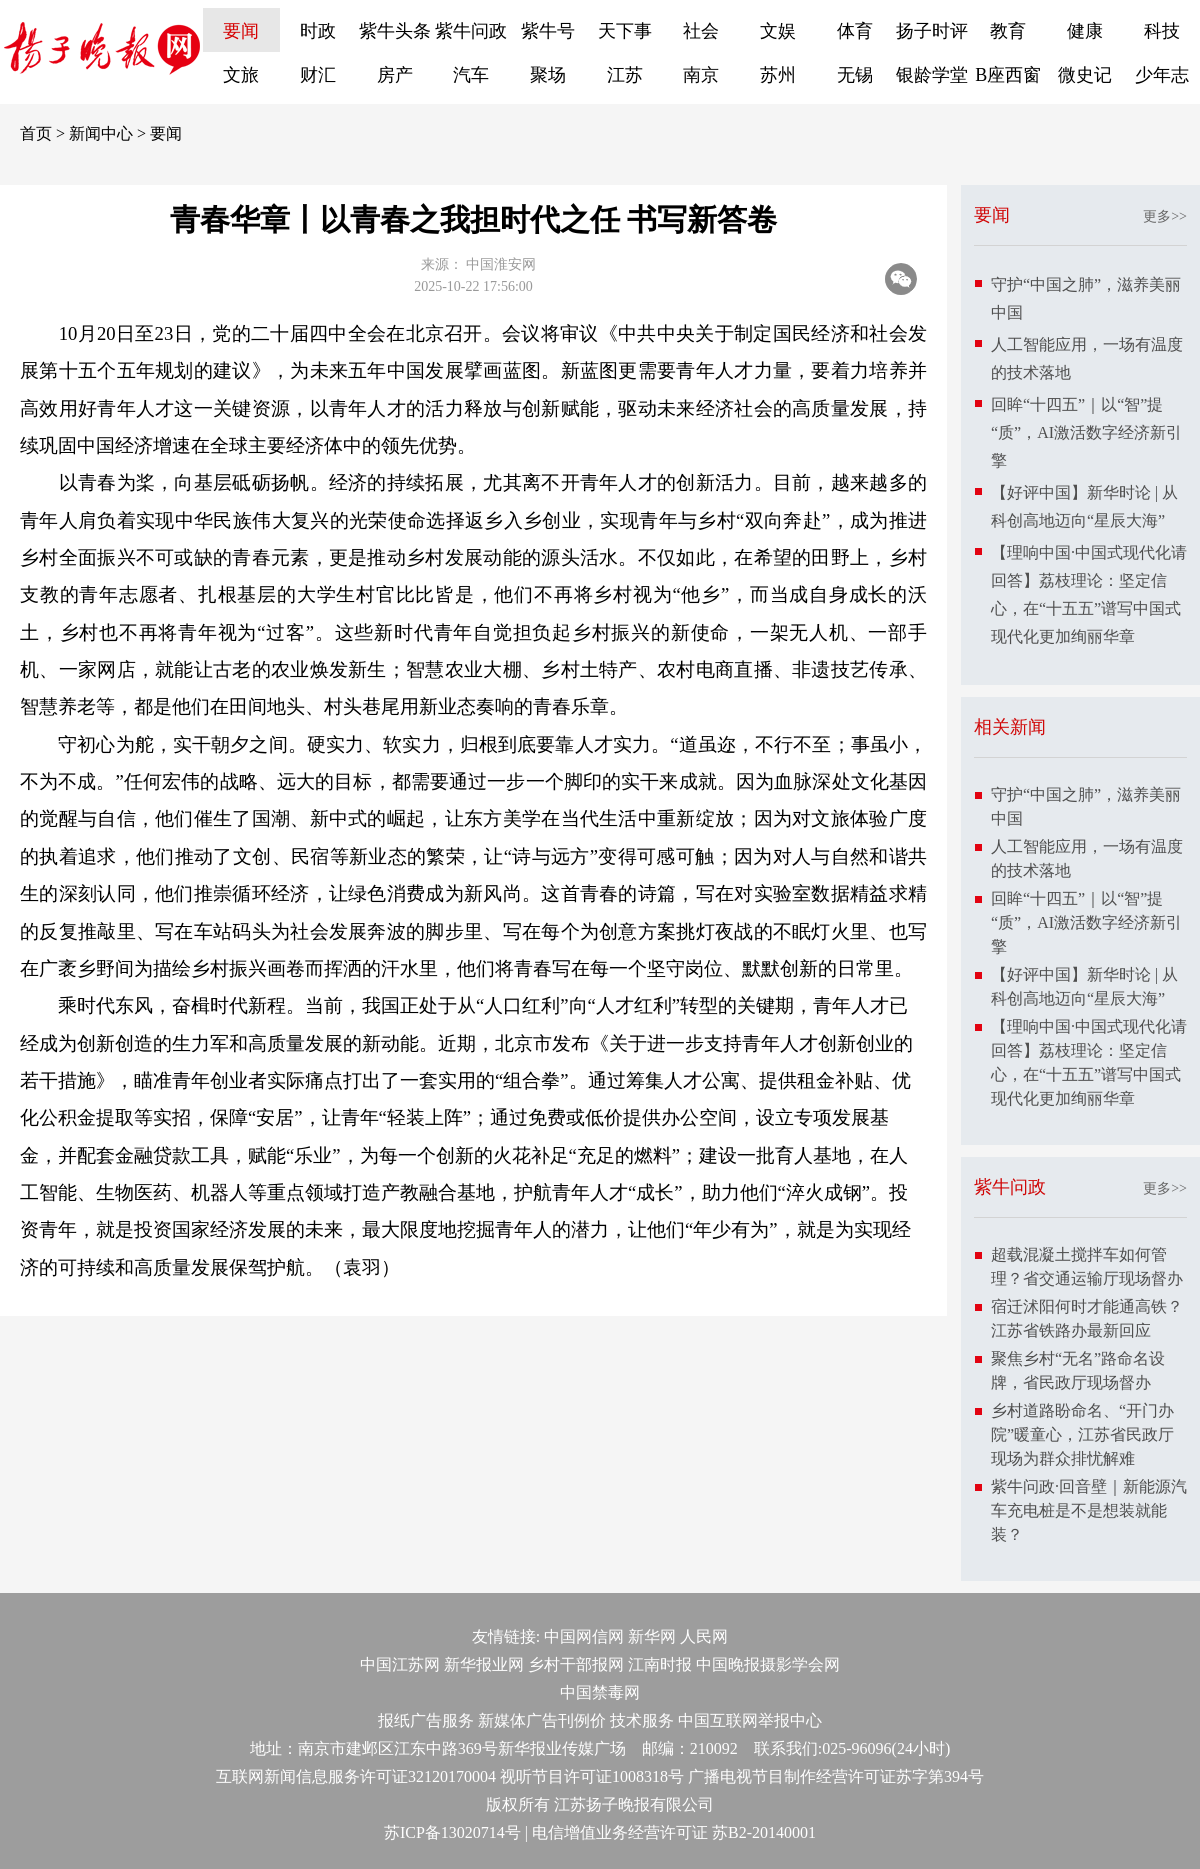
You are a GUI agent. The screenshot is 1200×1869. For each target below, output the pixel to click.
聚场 (548, 75)
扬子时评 (932, 31)
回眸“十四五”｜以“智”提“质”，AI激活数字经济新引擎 (1086, 432)
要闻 (241, 31)
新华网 (652, 1636)
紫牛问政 (471, 31)
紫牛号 (548, 31)
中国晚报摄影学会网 (768, 1664)
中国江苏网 (400, 1664)
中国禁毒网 (600, 1692)
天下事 (625, 31)
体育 (855, 31)
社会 (701, 31)
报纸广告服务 (426, 1720)
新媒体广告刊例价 (542, 1720)
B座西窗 (1008, 75)
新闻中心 (101, 133)
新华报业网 (484, 1664)
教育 (1008, 31)
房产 (395, 75)
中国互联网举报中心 (750, 1720)
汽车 (471, 75)
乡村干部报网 (576, 1664)
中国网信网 (584, 1636)
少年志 (1162, 75)
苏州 (778, 75)
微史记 (1085, 75)
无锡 (855, 75)
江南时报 (660, 1664)
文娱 (778, 31)
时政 (318, 31)
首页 (36, 133)
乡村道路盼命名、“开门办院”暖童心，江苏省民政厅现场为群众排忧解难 (1082, 1434)
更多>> (1165, 216)
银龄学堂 (932, 75)
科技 (1162, 31)
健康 (1085, 31)
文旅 (241, 75)
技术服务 (642, 1720)
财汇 (318, 75)
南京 (701, 75)
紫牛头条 (395, 31)
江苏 (625, 75)
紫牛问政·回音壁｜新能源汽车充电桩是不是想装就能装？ (1089, 1510)
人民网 (704, 1636)
